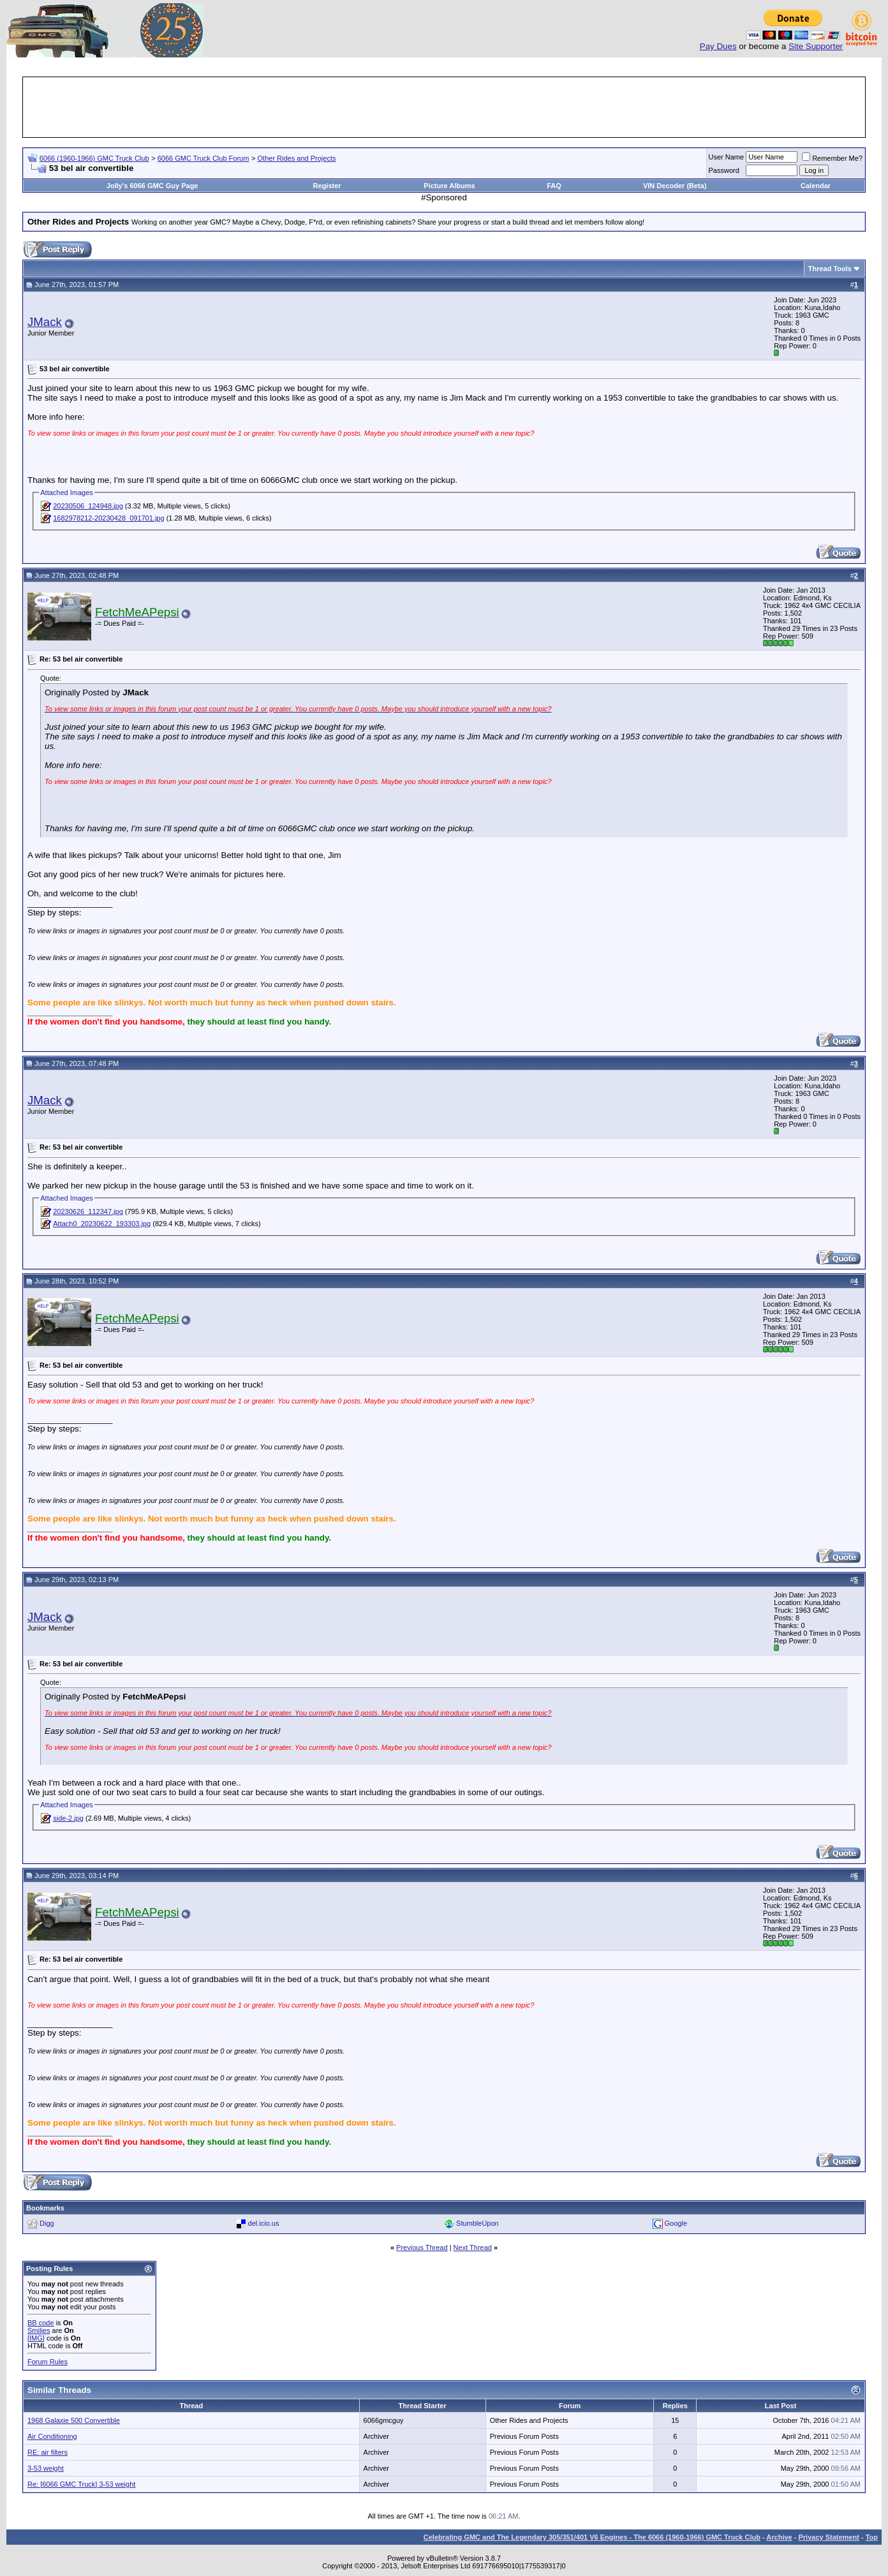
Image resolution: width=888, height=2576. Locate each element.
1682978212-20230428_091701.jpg (108, 518)
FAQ (554, 185)
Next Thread (473, 2247)
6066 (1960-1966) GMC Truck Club (94, 158)
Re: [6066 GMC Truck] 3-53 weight (81, 2484)
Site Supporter (815, 46)
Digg (47, 2223)
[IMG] (36, 2338)
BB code (40, 2323)
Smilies (38, 2330)
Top (872, 2537)
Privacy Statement (828, 2537)
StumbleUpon (477, 2223)
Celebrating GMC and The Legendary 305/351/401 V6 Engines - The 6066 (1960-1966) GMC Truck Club (592, 2537)
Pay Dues (718, 46)
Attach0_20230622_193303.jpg (102, 1223)
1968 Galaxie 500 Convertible (73, 2420)
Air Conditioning (52, 2436)
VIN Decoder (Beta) (675, 185)
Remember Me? (832, 158)
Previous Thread (422, 2247)
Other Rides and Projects (297, 158)
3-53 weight (45, 2468)
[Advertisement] (444, 107)
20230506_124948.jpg (88, 506)
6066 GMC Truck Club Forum (203, 158)
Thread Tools (830, 268)
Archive (779, 2537)
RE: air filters (47, 2452)
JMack (44, 322)
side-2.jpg (68, 1818)
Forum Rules (47, 2361)
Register (327, 185)
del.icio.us (263, 2223)
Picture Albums (449, 185)
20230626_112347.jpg (88, 1211)
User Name (726, 157)
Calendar (816, 185)
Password (724, 170)
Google (676, 2223)
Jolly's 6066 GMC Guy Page (152, 185)
